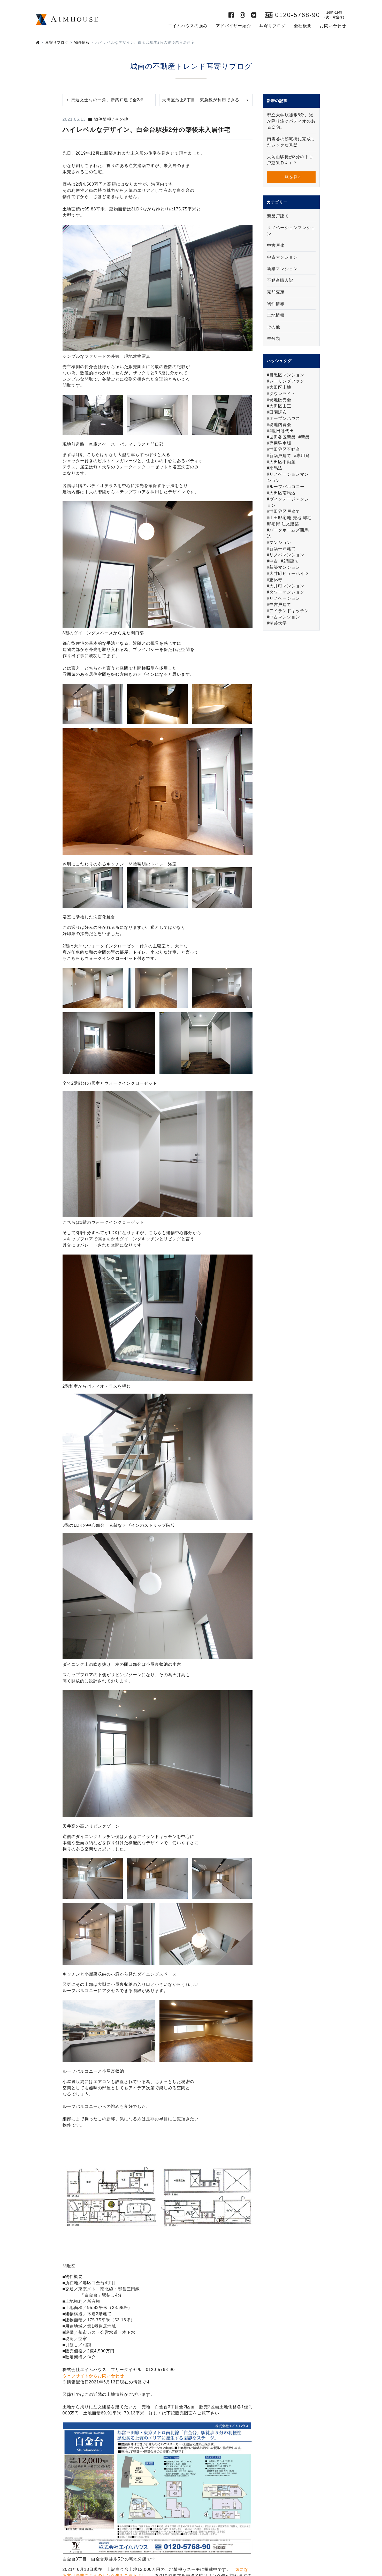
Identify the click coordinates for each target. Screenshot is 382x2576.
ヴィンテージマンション (288, 502)
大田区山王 (280, 406)
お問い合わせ (333, 26)
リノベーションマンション (291, 230)
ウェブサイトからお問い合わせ (93, 2376)
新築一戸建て (282, 548)
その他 (273, 327)
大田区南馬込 (282, 493)
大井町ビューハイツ (289, 573)
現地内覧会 (280, 424)
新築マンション (282, 269)
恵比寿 (275, 579)
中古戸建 (276, 245)
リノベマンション (286, 555)
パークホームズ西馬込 (288, 533)
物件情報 (276, 303)
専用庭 (303, 455)
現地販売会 (280, 400)
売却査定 (276, 292)
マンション (280, 542)
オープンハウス (284, 418)
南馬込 (275, 468)
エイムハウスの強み (188, 26)
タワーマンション (286, 592)
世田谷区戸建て (284, 511)
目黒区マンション (286, 375)
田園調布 (278, 412)
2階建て (291, 561)
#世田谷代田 (281, 431)
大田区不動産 (282, 462)
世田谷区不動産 (284, 449)
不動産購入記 (280, 280)
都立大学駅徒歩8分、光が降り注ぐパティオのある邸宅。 (291, 121)
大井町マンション (286, 586)
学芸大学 (278, 623)
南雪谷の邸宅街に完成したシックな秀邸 (291, 142)
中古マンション (282, 257)
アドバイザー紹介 (233, 26)
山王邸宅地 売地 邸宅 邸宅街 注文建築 (289, 520)
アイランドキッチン (289, 611)
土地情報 (276, 315)
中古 (273, 561)
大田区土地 (280, 387)
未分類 (273, 338)
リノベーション (284, 598)
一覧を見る (291, 177)
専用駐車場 (280, 443)
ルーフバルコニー (286, 486)
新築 (305, 437)
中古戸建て (280, 604)
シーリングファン (286, 381)
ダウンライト (282, 393)
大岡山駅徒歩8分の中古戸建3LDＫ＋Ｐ (290, 160)
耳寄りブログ (272, 26)
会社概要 (302, 26)
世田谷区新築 (282, 437)
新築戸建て (278, 216)
